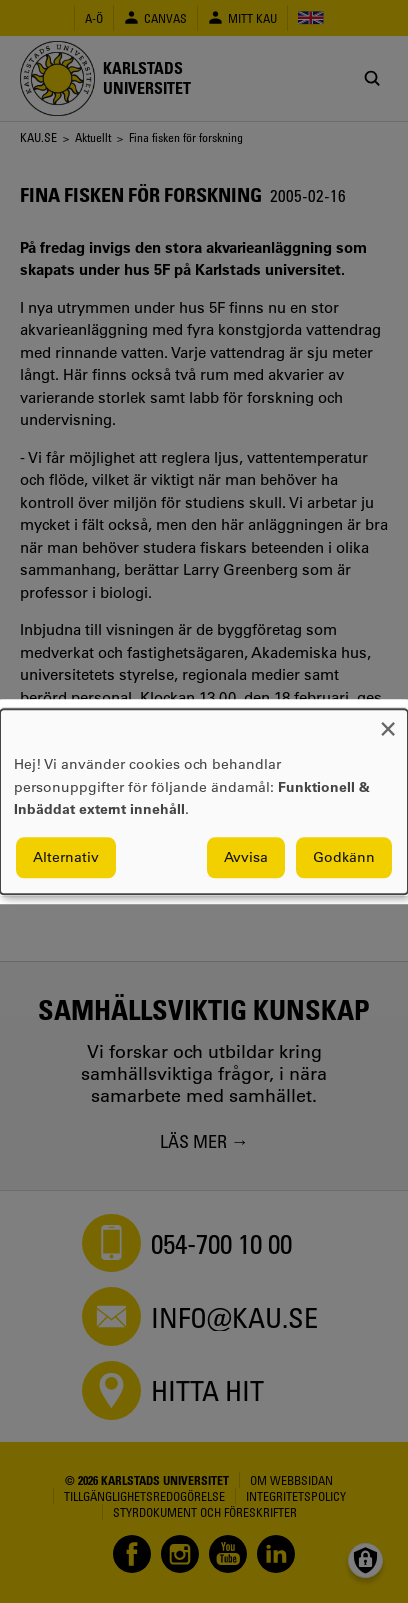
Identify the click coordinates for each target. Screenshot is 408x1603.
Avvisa (246, 857)
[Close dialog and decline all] (388, 721)
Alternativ (66, 857)
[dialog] (204, 801)
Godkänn (344, 857)
